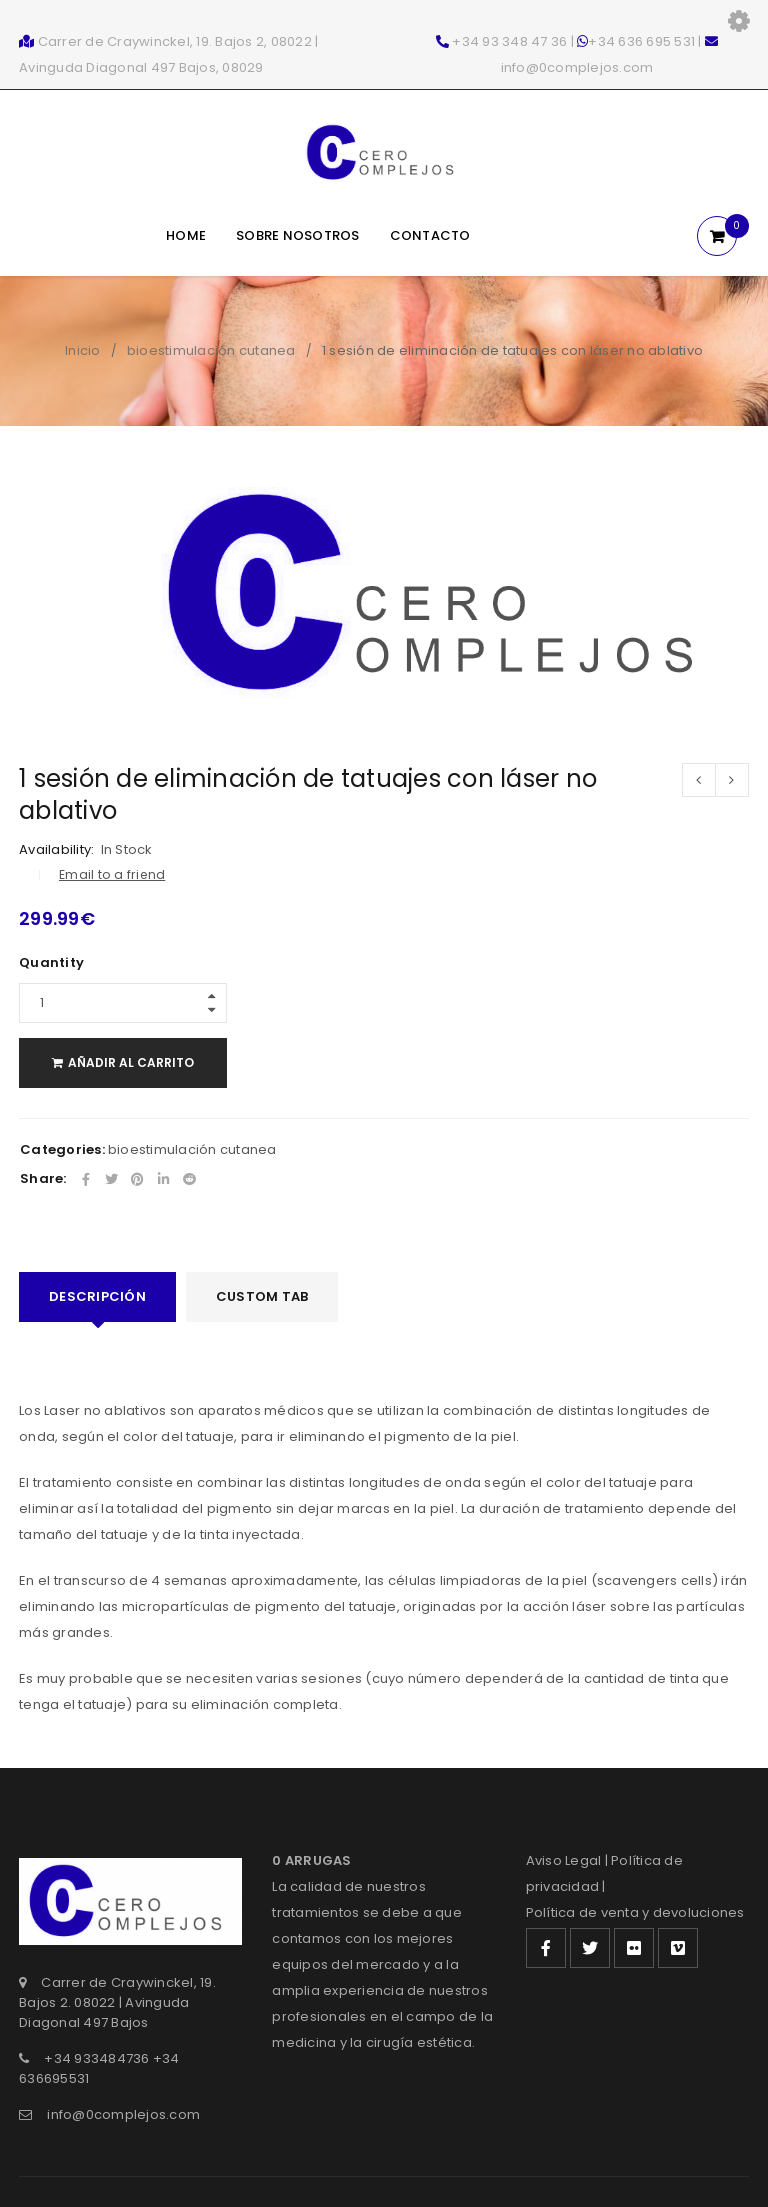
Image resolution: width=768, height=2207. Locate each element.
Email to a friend (112, 874)
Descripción (97, 1296)
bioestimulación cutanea (211, 350)
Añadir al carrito (135, 1062)
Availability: (56, 850)
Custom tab (262, 1296)
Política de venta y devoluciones (635, 1912)
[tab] (97, 1297)
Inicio (83, 350)
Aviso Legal (564, 1860)
